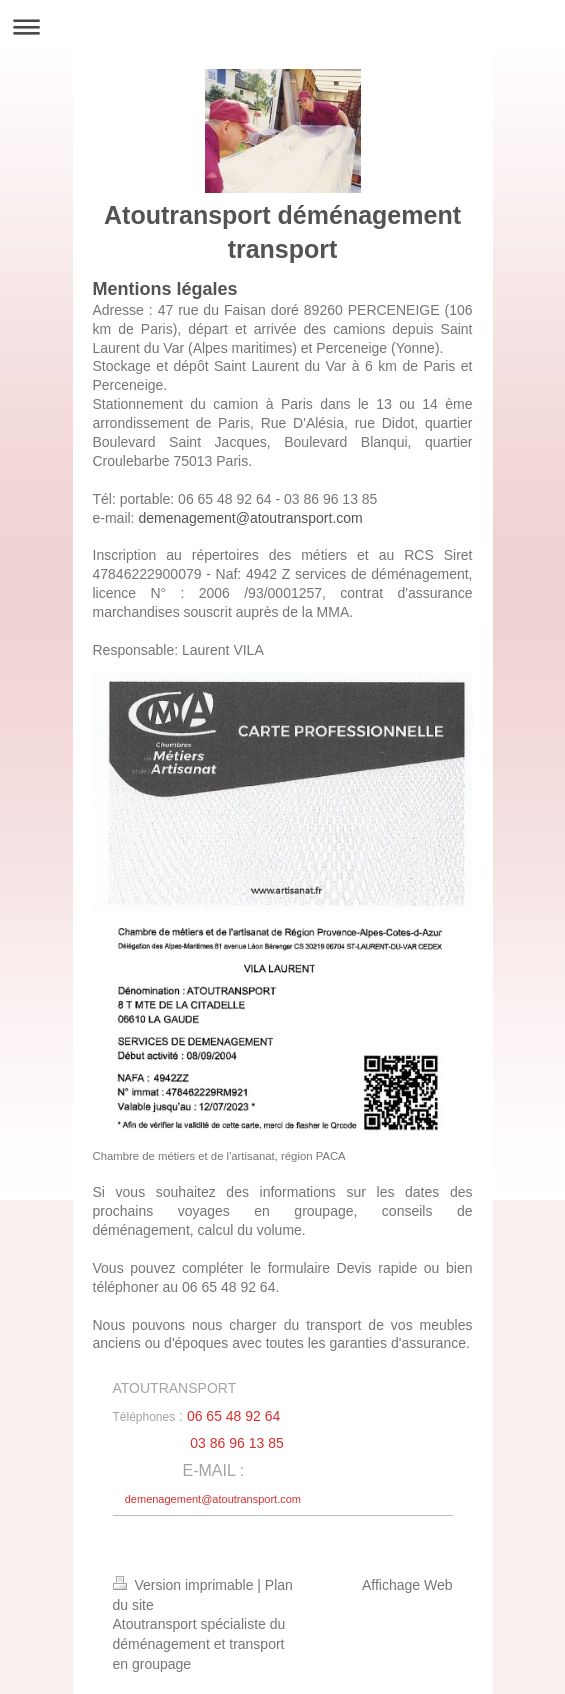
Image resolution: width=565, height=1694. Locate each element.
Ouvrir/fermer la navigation (282, 26)
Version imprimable (185, 1585)
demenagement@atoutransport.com (250, 518)
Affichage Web (407, 1585)
